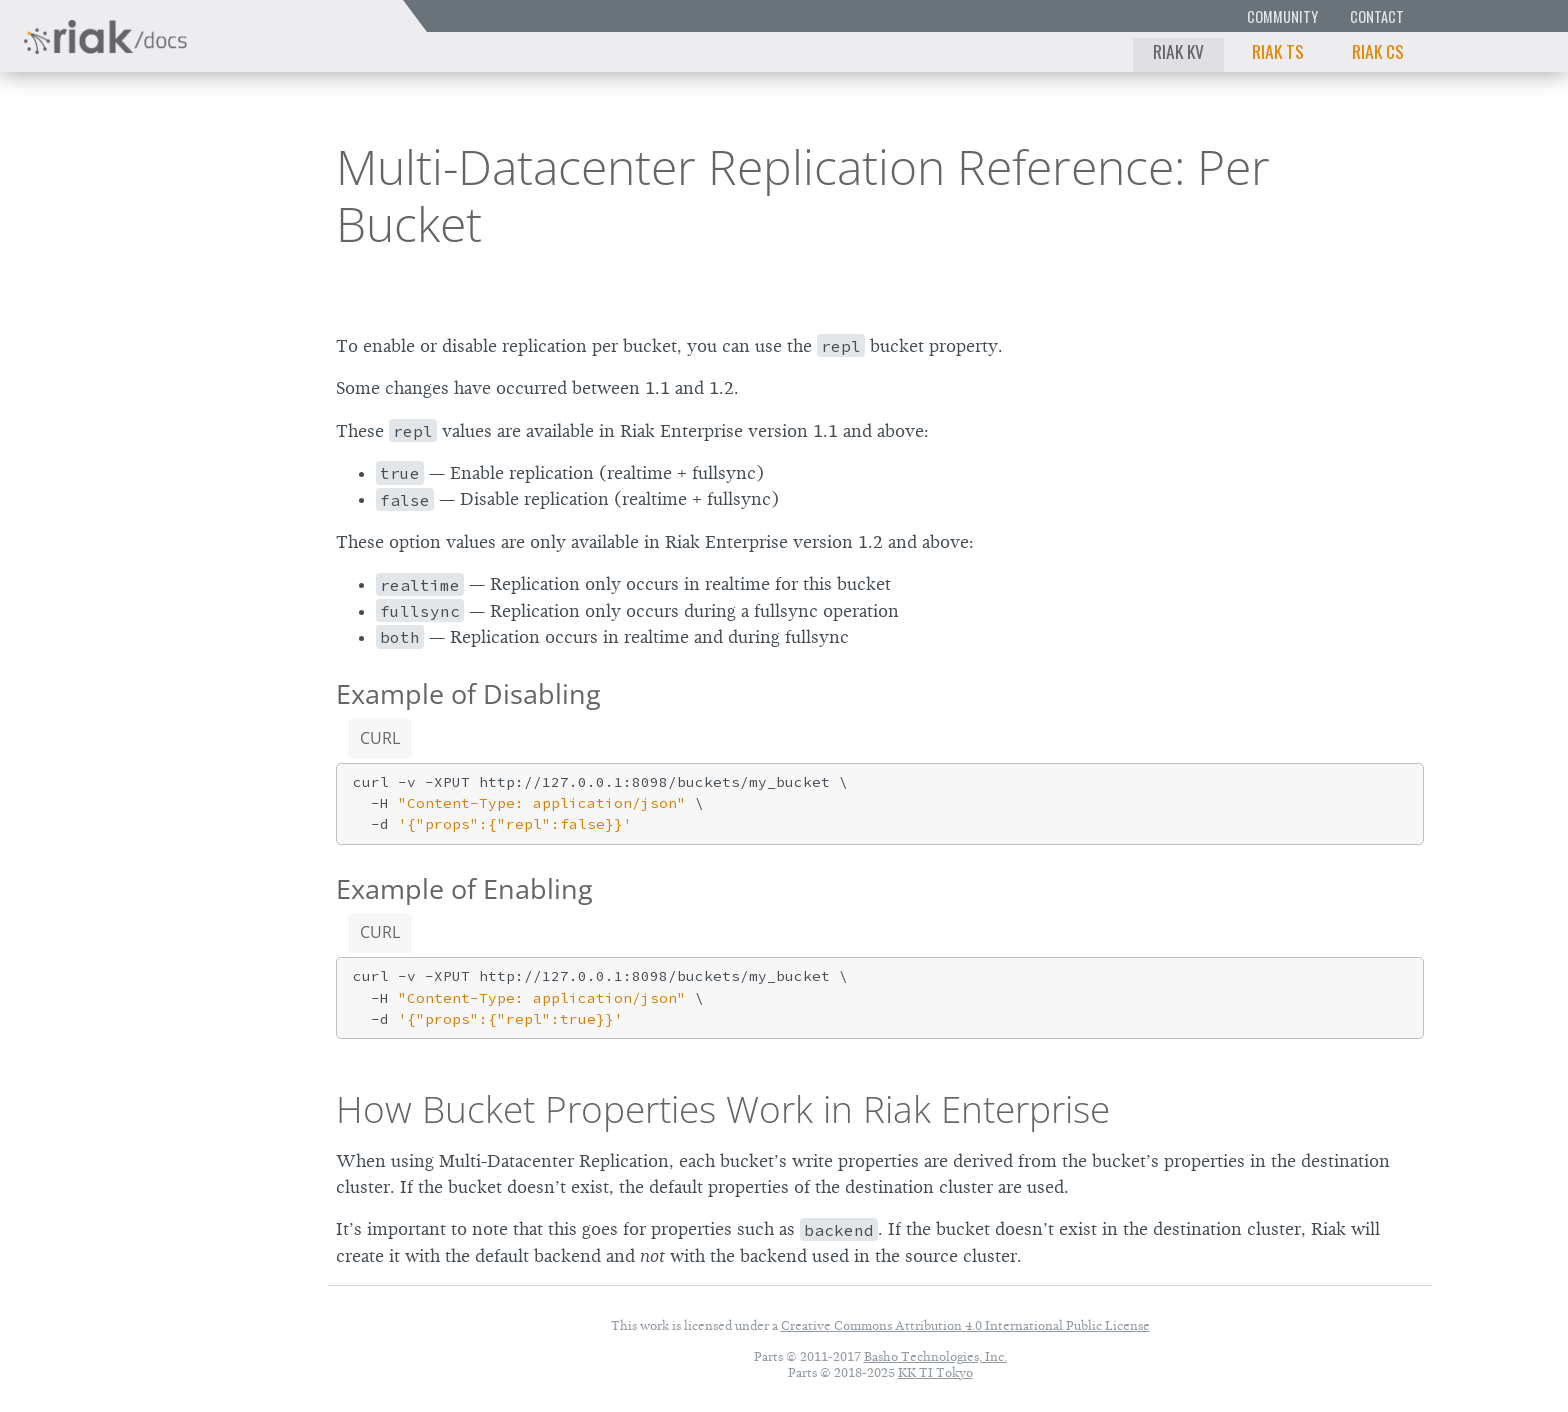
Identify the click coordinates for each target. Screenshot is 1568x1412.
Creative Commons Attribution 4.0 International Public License (965, 1325)
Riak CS (1378, 51)
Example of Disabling (468, 693)
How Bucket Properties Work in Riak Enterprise (723, 1109)
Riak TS (1278, 51)
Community (1282, 16)
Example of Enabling (464, 888)
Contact (1377, 16)
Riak (85, 163)
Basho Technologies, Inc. (935, 1356)
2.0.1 (204, 165)
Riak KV (1178, 51)
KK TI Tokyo (935, 1372)
